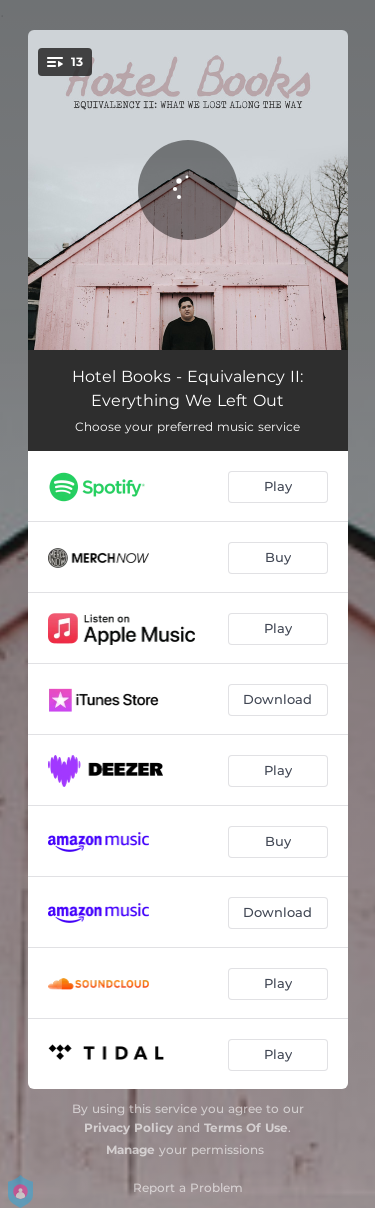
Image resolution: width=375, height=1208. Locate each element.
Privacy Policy (128, 1127)
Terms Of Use (246, 1127)
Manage (130, 1149)
